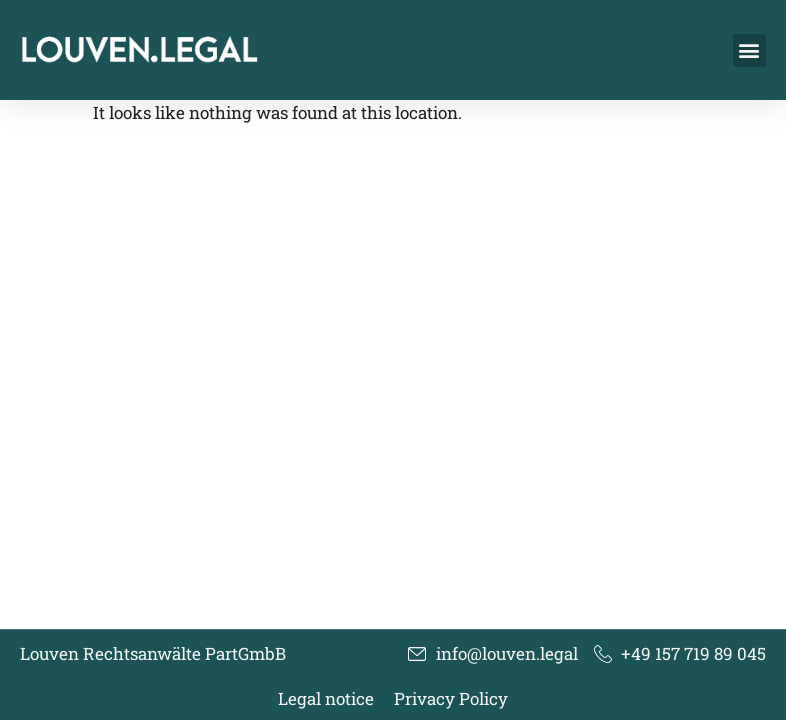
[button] (749, 50)
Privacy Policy (451, 699)
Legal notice (326, 699)
